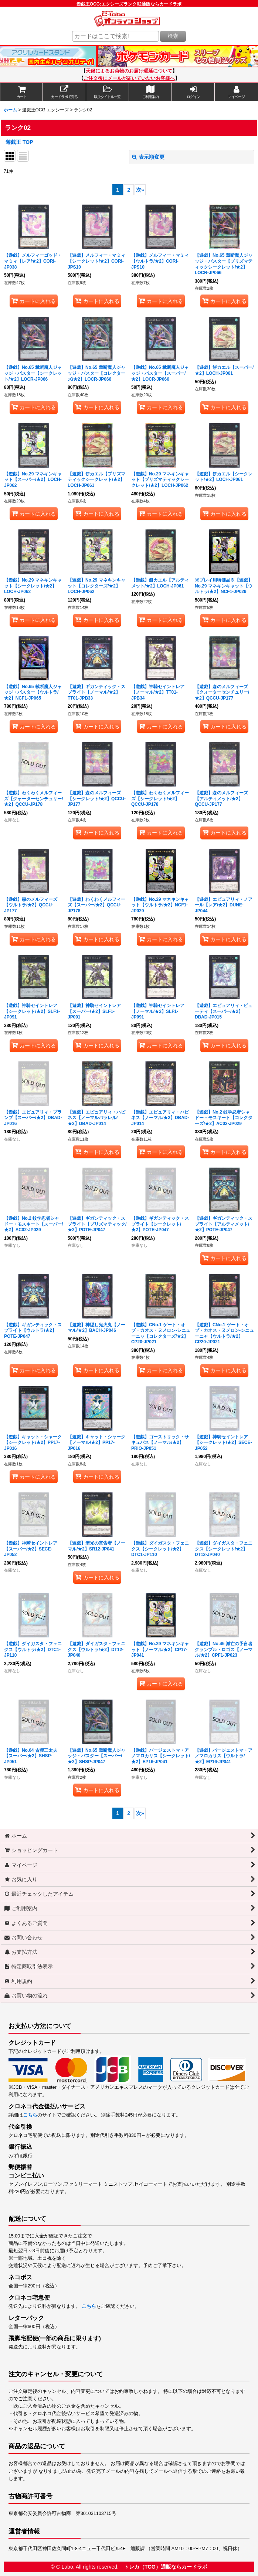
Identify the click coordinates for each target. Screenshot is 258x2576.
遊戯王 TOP (19, 142)
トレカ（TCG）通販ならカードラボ (165, 2567)
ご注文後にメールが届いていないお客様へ (129, 78)
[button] (107, 92)
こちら (30, 2115)
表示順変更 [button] (148, 157)
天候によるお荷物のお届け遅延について (129, 71)
